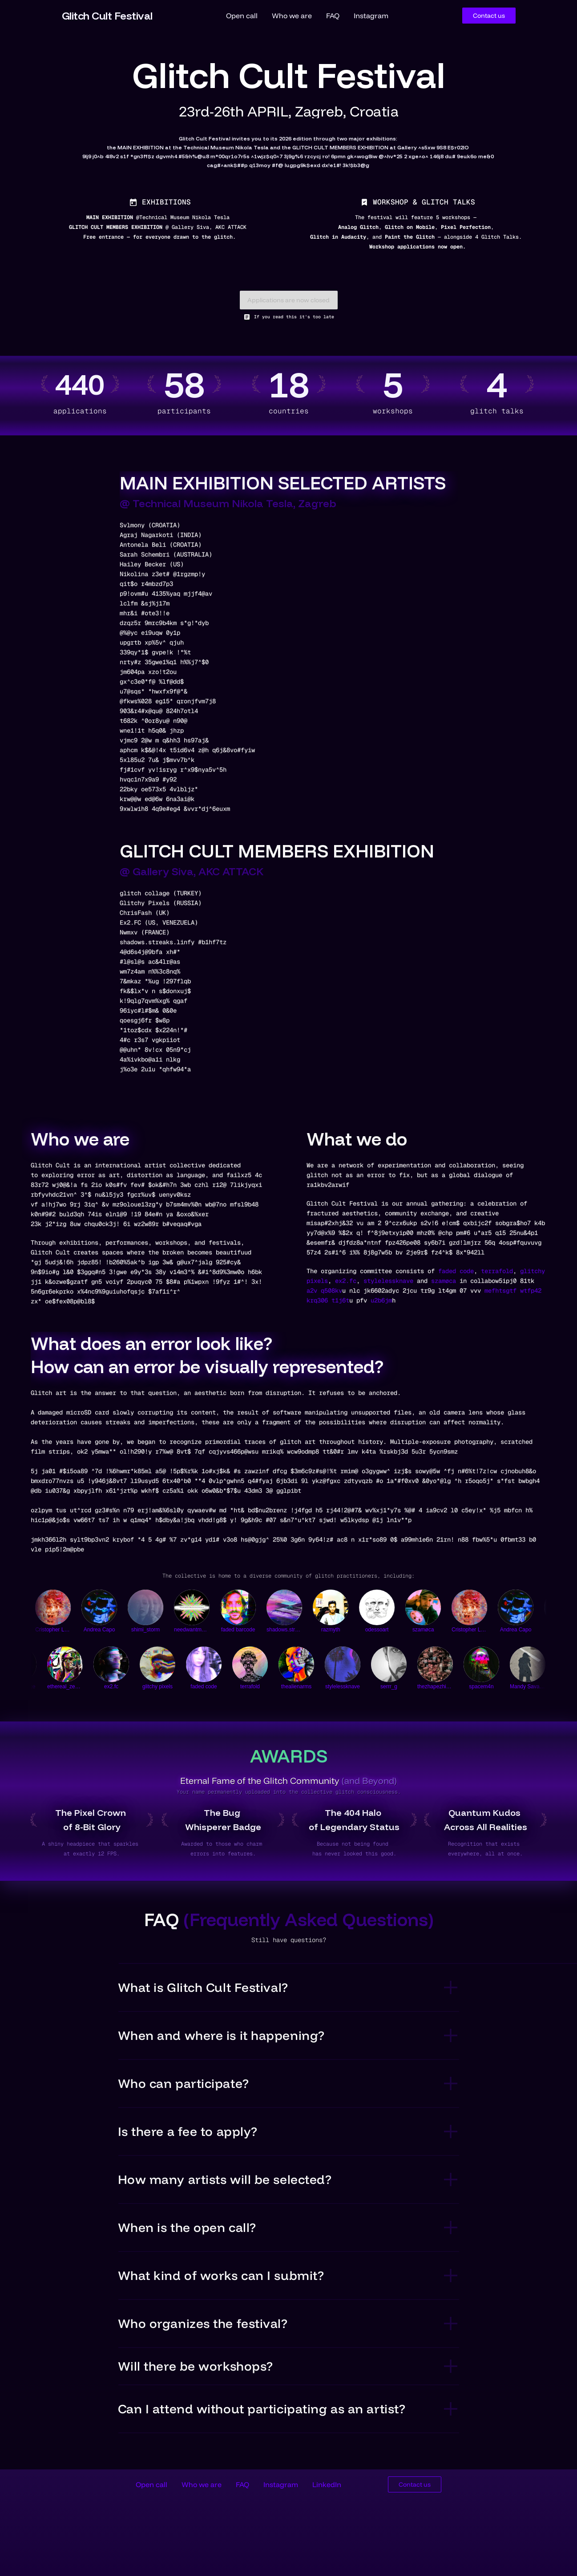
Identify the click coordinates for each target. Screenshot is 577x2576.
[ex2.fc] (89, 1671)
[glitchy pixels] (135, 1671)
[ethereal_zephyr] (43, 1671)
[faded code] (182, 1671)
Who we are (292, 15)
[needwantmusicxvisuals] (206, 1614)
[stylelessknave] (321, 1671)
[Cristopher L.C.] (67, 1614)
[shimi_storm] (160, 1614)
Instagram (371, 15)
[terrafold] (228, 1671)
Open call (242, 15)
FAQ (332, 15)
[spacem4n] (459, 1671)
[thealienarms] (274, 1671)
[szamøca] (438, 1614)
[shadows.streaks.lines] (299, 1614)
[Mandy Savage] (506, 1671)
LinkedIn (326, 2484)
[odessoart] (391, 1614)
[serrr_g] (367, 1671)
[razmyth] (345, 1614)
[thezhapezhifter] (413, 1671)
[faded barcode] (252, 1614)
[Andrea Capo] (114, 1614)
